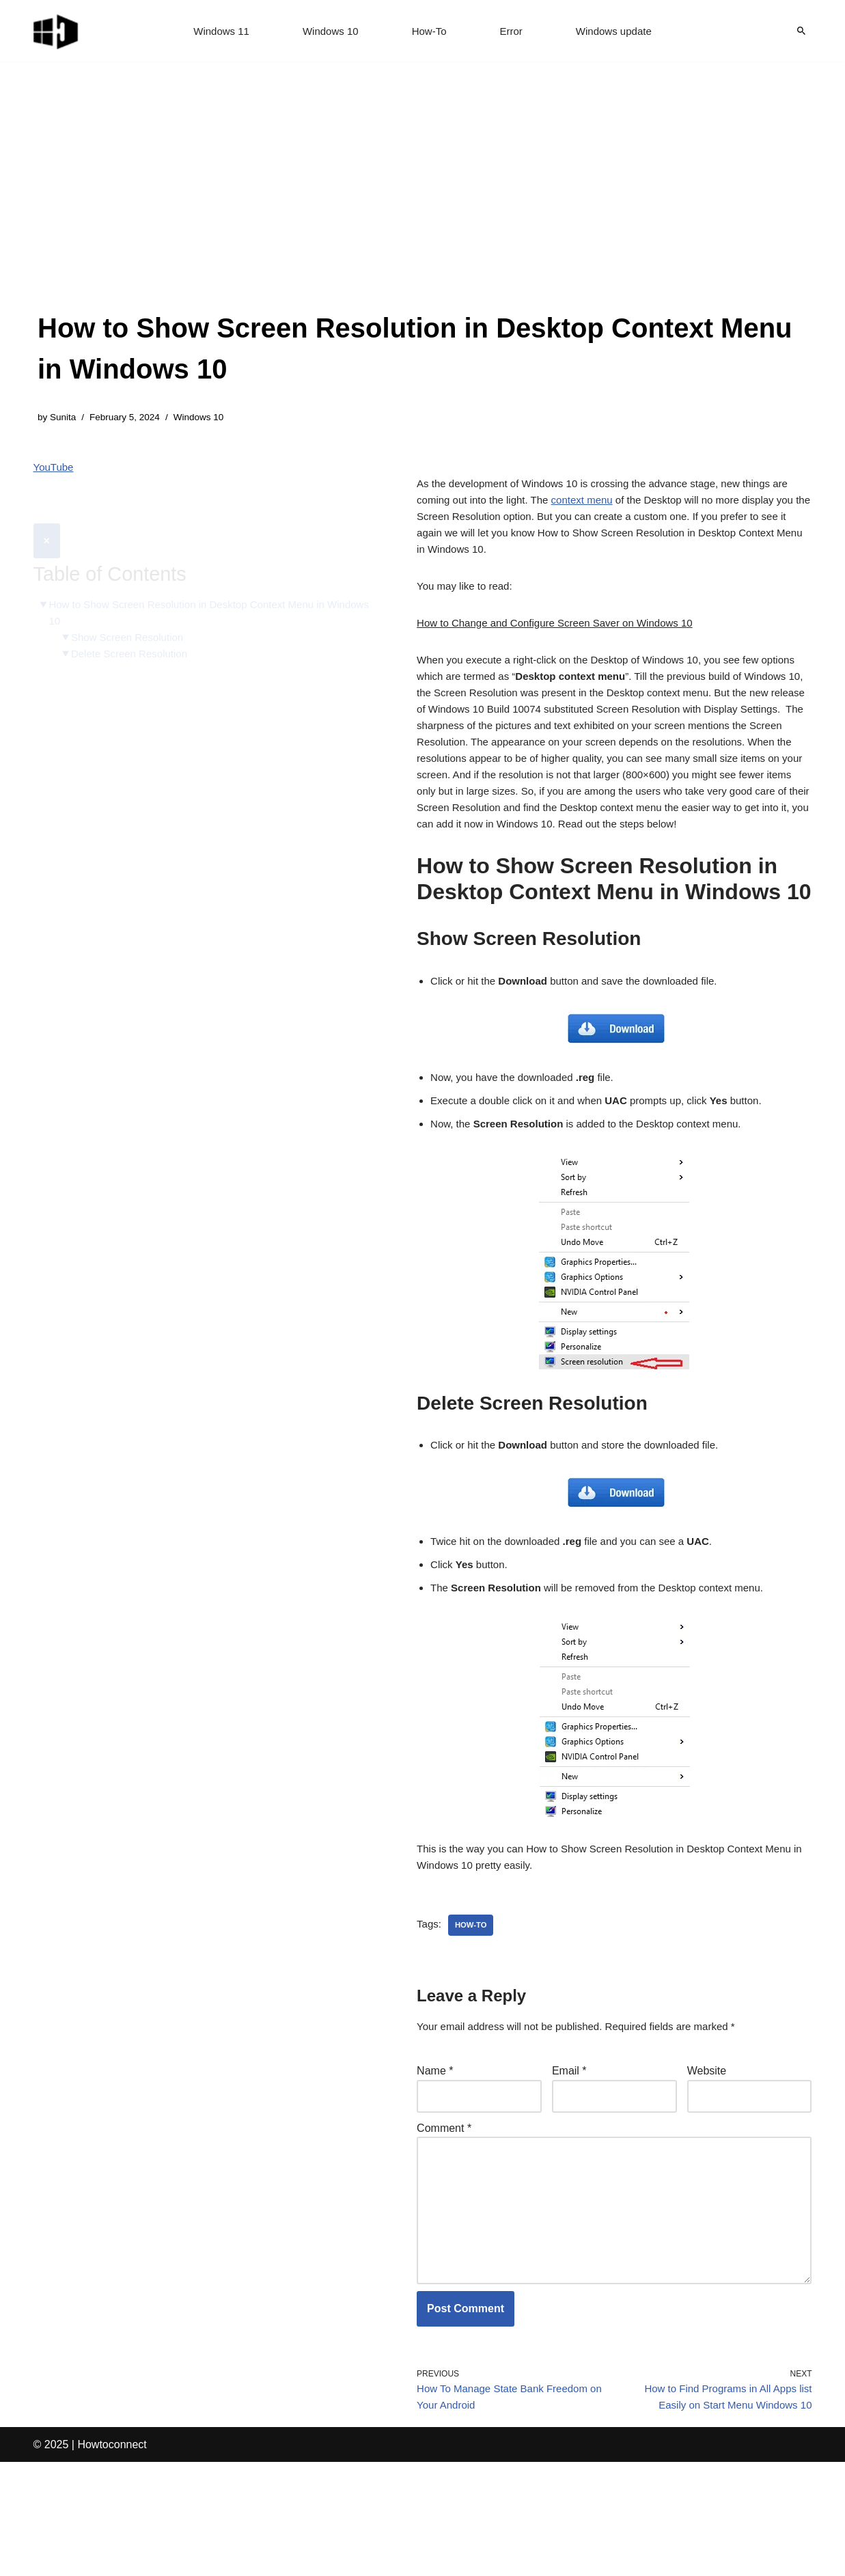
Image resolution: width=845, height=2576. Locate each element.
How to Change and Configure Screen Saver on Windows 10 (563, 641)
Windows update (619, 31)
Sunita (65, 418)
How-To (429, 31)
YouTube (55, 470)
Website (707, 2157)
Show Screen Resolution (132, 609)
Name (435, 2157)
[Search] (801, 31)
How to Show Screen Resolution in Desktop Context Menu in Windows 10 (196, 583)
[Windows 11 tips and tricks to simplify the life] (56, 30)
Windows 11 (215, 31)
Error (513, 31)
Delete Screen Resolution (134, 627)
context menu (611, 507)
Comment (444, 2218)
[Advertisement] (422, 205)
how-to (473, 2009)
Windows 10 (327, 31)
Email (569, 2157)
